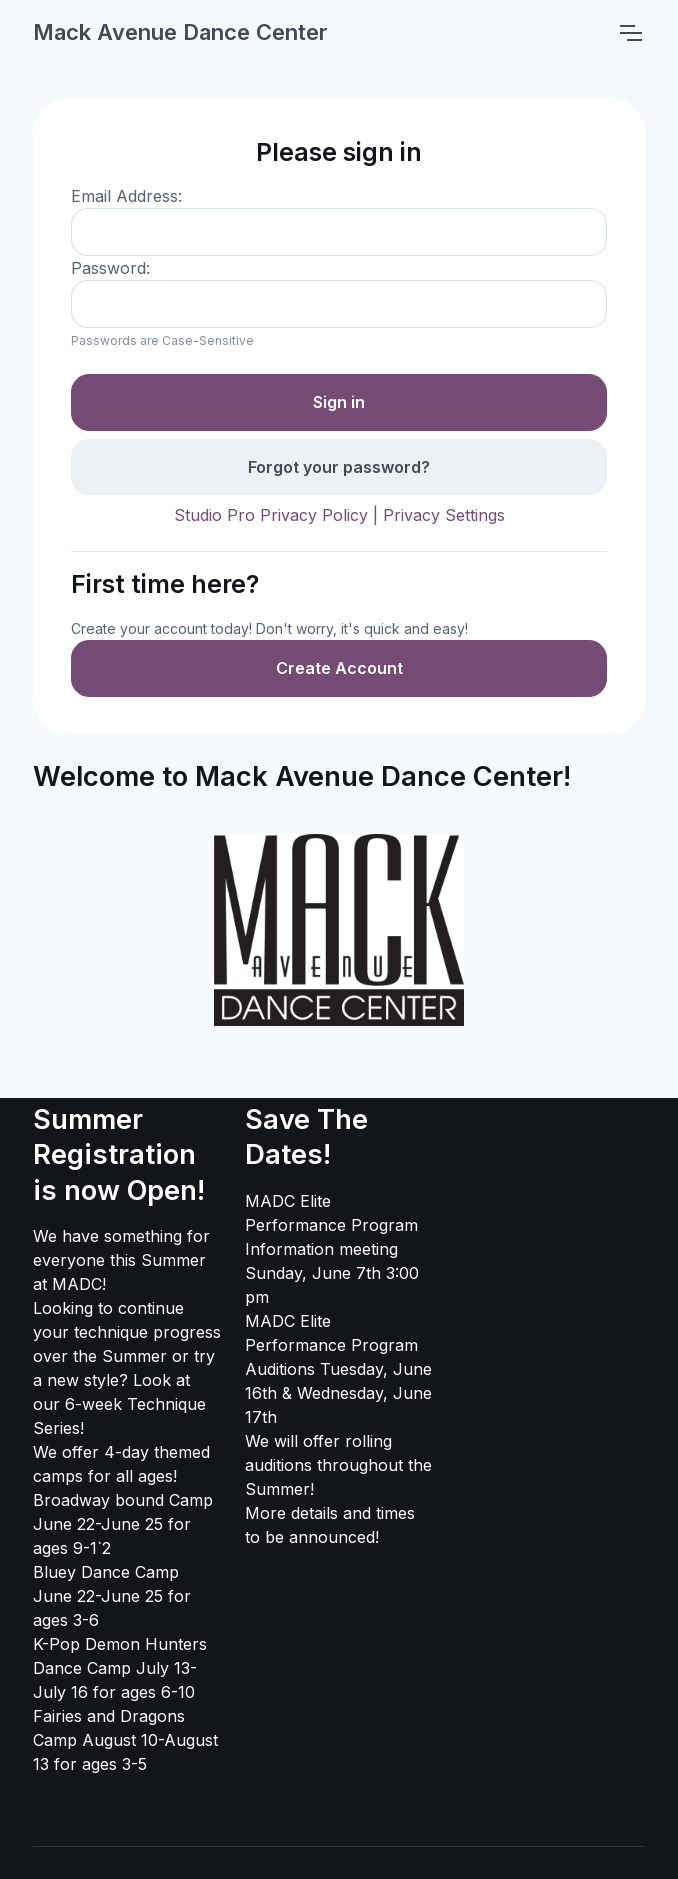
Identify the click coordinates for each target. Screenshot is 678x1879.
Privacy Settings (444, 515)
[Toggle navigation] (630, 33)
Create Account (339, 668)
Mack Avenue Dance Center (180, 32)
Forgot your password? (339, 467)
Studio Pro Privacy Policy (271, 515)
